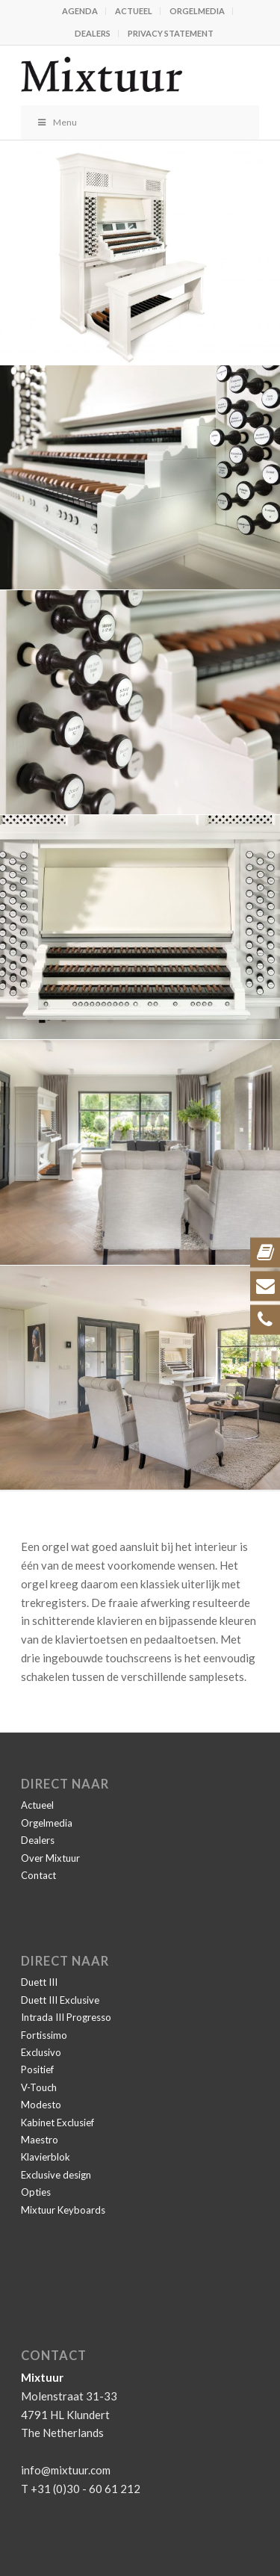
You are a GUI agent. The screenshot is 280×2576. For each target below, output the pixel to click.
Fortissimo (44, 2035)
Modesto (41, 2105)
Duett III (39, 1982)
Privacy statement (171, 33)
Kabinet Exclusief (57, 2122)
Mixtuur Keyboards (63, 2210)
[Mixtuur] (116, 75)
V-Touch (39, 2087)
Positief (37, 2069)
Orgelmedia (197, 11)
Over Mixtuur (50, 1858)
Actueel (133, 11)
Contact (38, 1875)
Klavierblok (45, 2157)
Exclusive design (56, 2175)
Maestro (39, 2140)
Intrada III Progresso (66, 2017)
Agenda (80, 11)
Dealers (93, 33)
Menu (56, 122)
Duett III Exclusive (60, 2000)
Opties (36, 2192)
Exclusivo (41, 2052)
